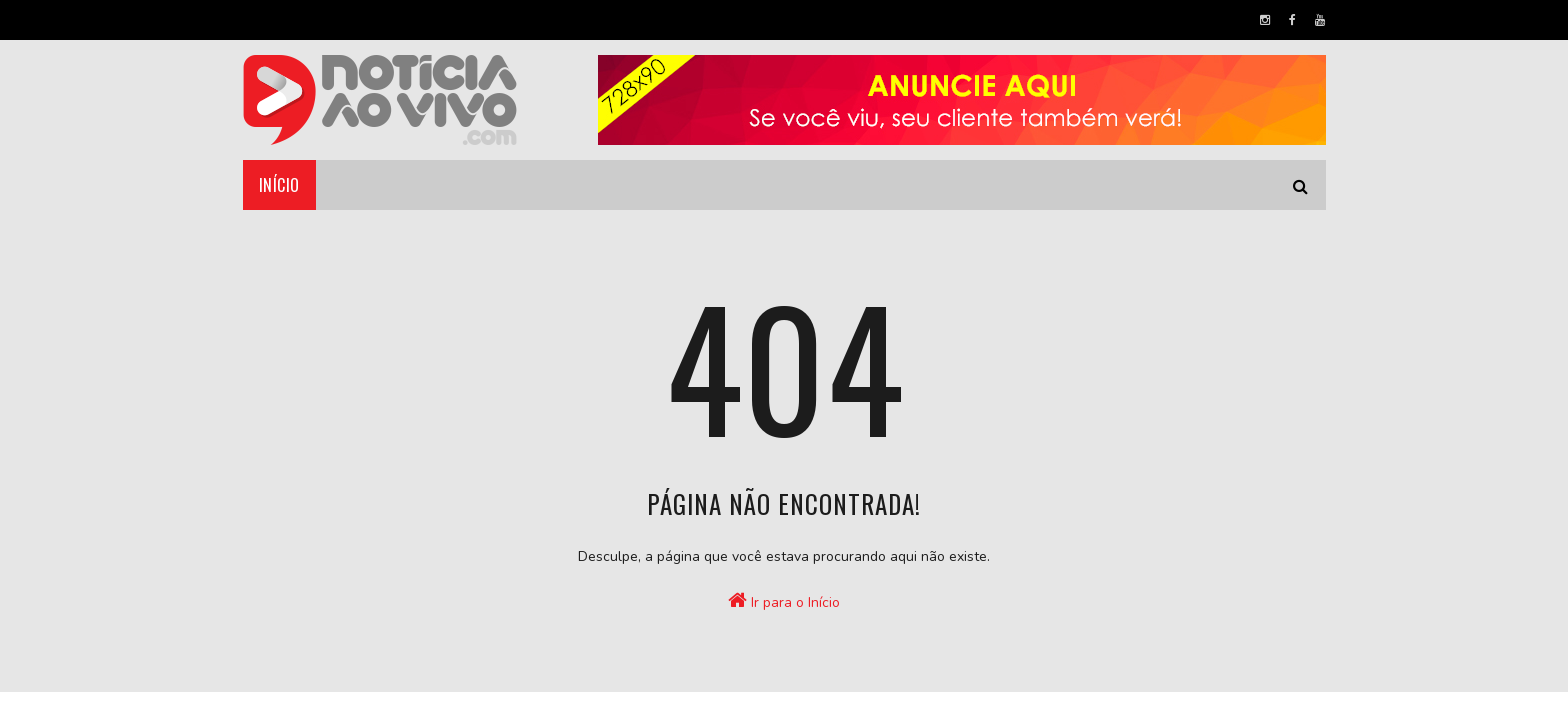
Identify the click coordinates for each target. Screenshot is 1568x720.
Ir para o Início (784, 601)
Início (279, 185)
